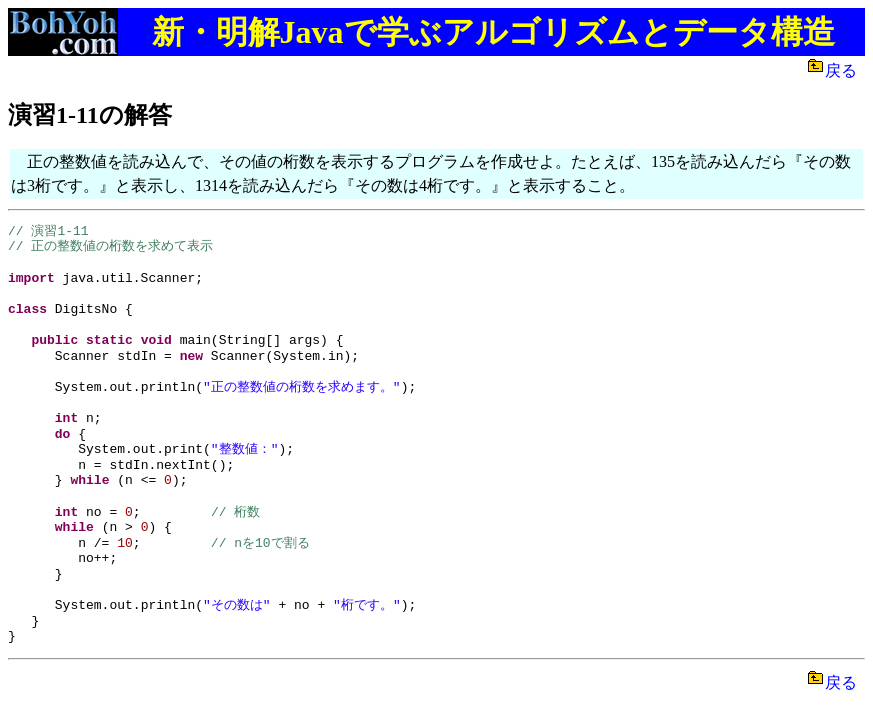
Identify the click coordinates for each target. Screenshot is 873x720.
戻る (845, 70)
